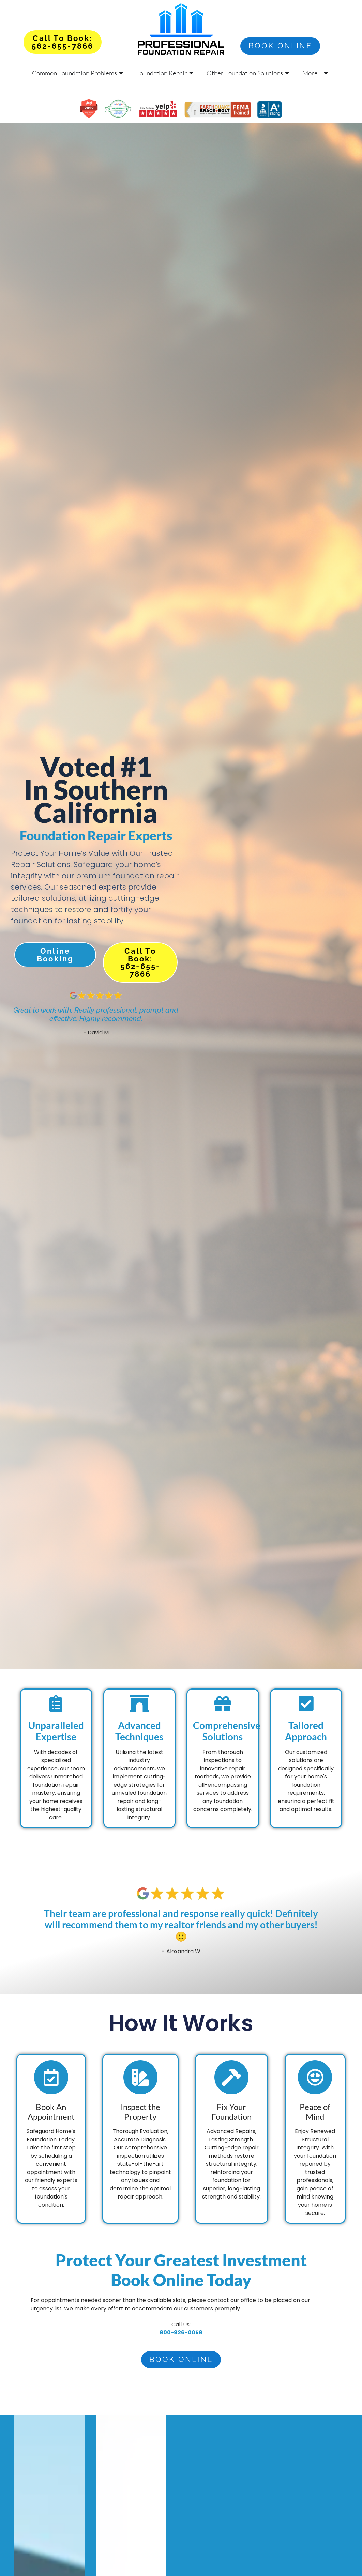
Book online (280, 45)
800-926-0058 (181, 2332)
